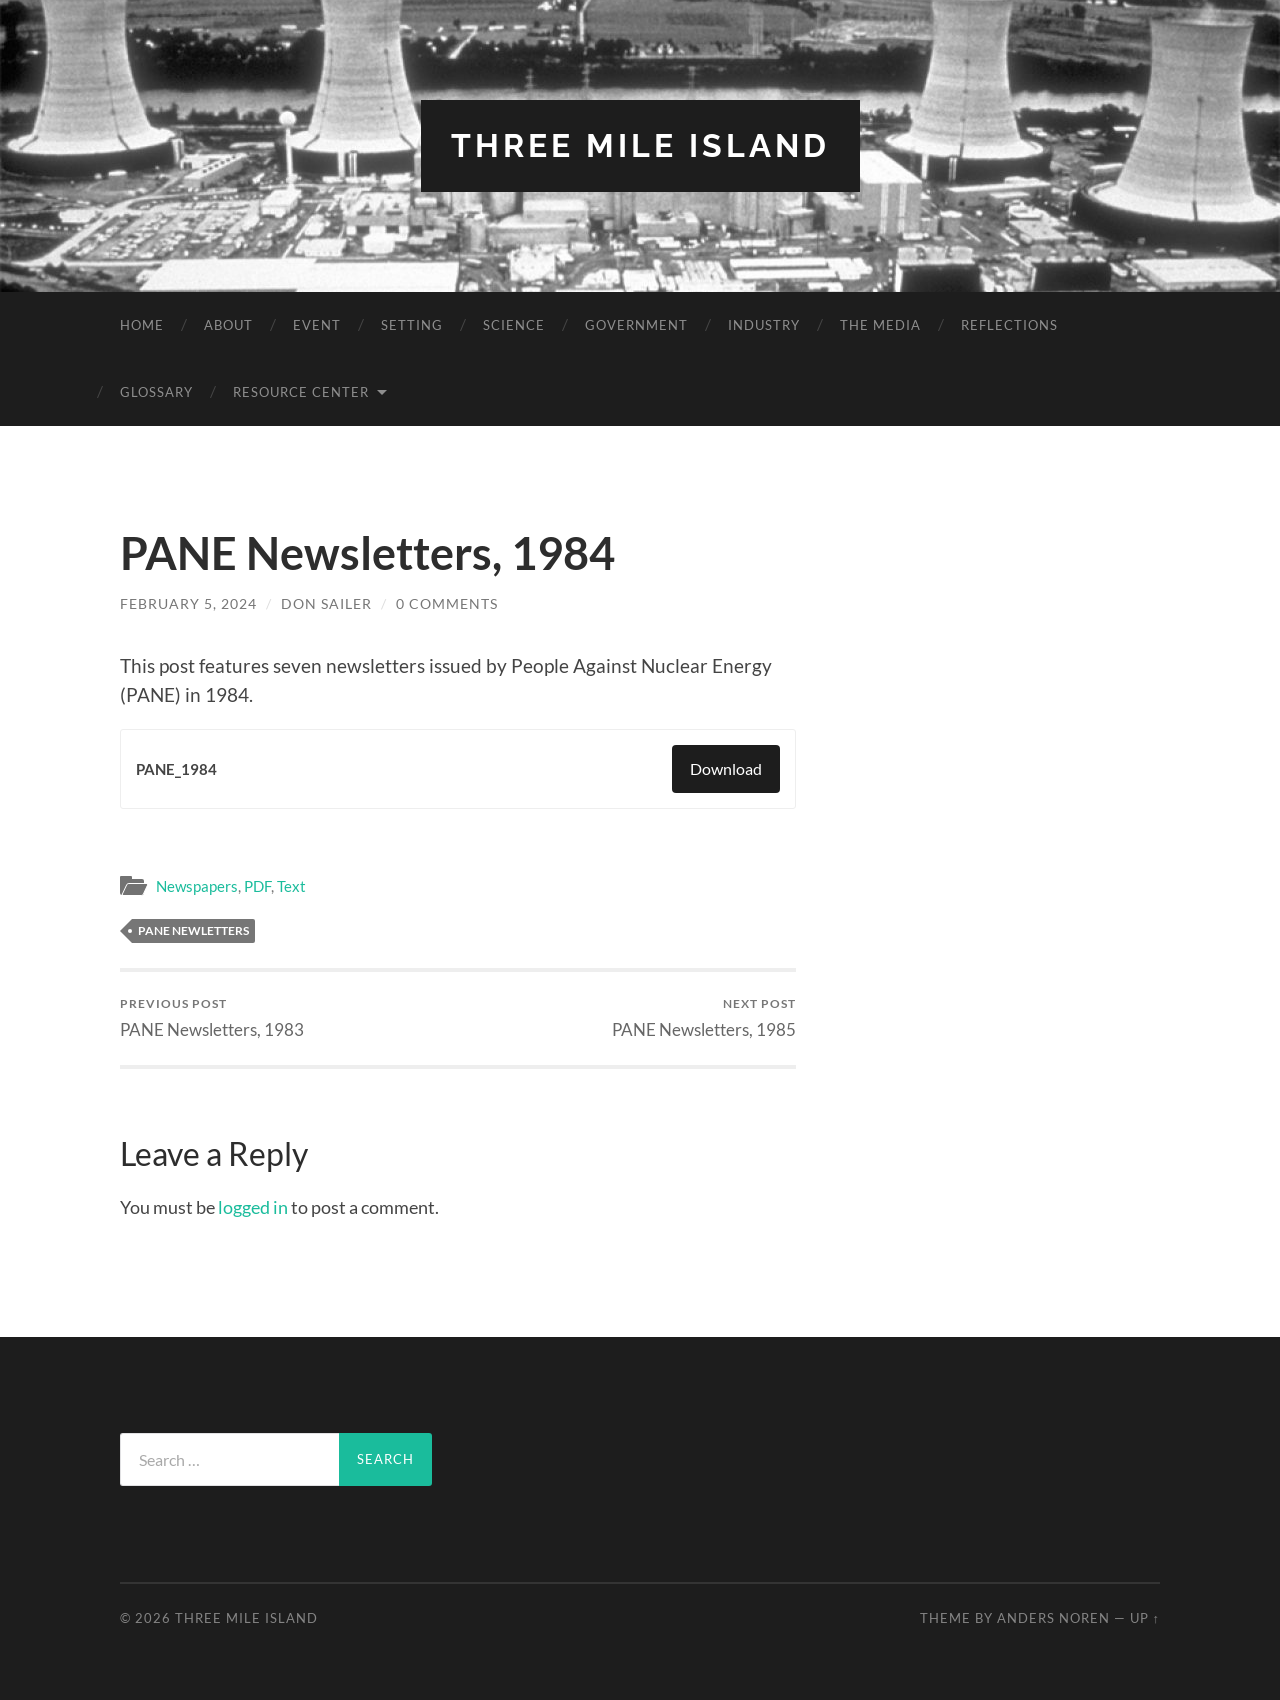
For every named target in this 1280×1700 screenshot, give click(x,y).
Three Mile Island (640, 145)
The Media (880, 325)
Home (142, 325)
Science (514, 325)
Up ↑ (1145, 1618)
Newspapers (197, 886)
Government (636, 325)
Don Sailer (326, 603)
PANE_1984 (176, 769)
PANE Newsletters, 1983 (212, 1017)
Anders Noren (1053, 1618)
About (228, 325)
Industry (764, 325)
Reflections (1009, 325)
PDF (257, 886)
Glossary (156, 392)
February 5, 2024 (188, 603)
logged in (253, 1207)
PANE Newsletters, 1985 (704, 1017)
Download (726, 768)
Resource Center (301, 392)
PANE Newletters (193, 930)
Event (317, 325)
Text (291, 886)
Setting (412, 325)
